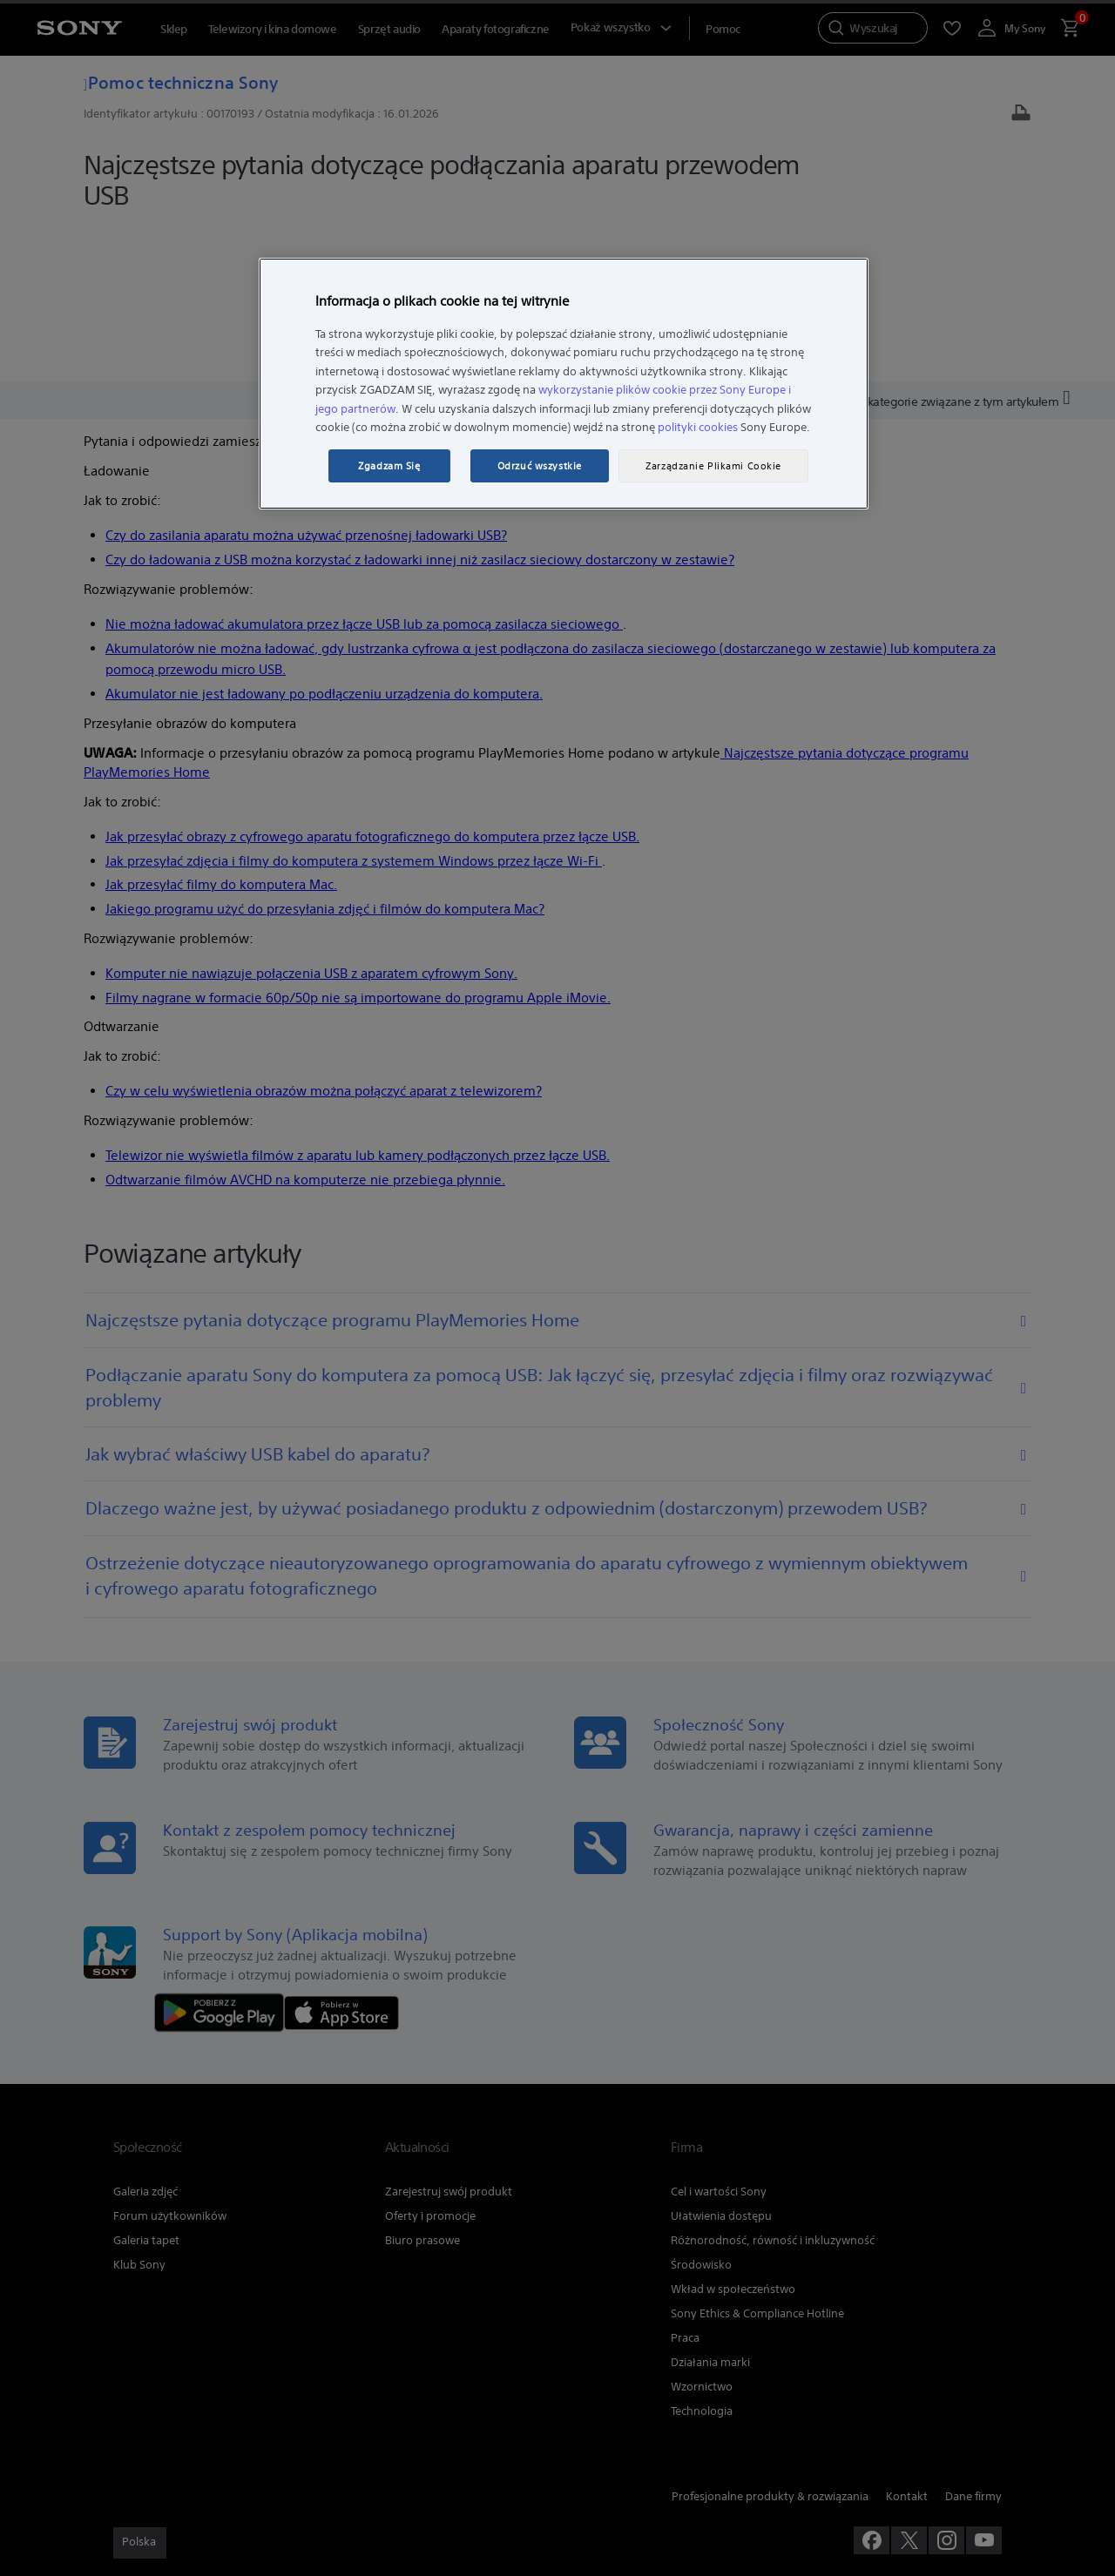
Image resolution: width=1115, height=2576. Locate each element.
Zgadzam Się (389, 466)
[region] (563, 384)
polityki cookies (698, 427)
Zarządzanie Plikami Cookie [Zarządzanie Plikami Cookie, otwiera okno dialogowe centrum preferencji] (713, 466)
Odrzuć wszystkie (539, 466)
